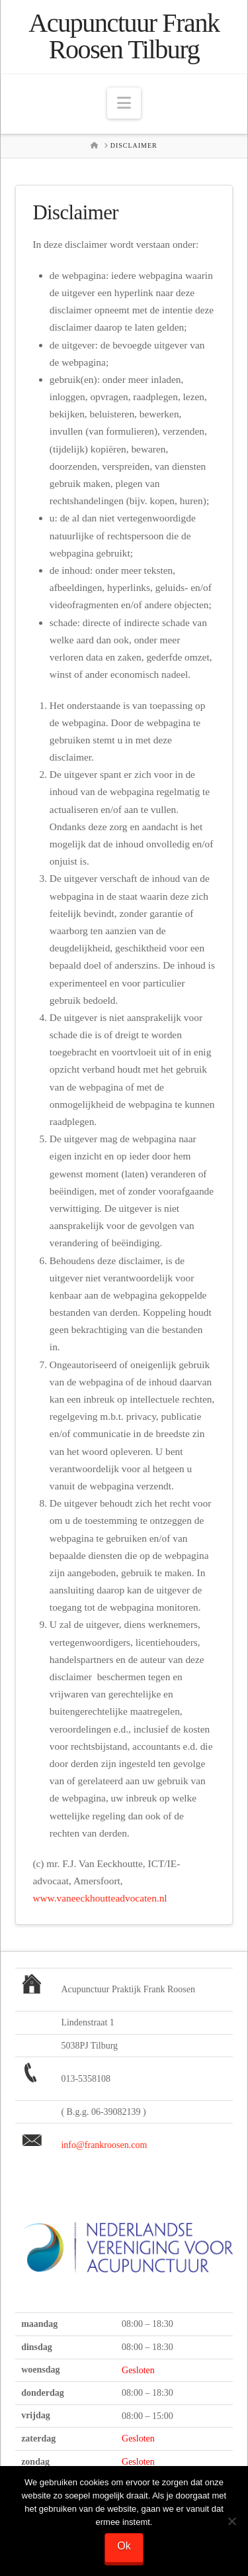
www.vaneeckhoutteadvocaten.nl (99, 1898)
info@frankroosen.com (104, 2145)
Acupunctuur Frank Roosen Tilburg (123, 36)
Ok (123, 2545)
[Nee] (231, 2521)
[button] (124, 103)
